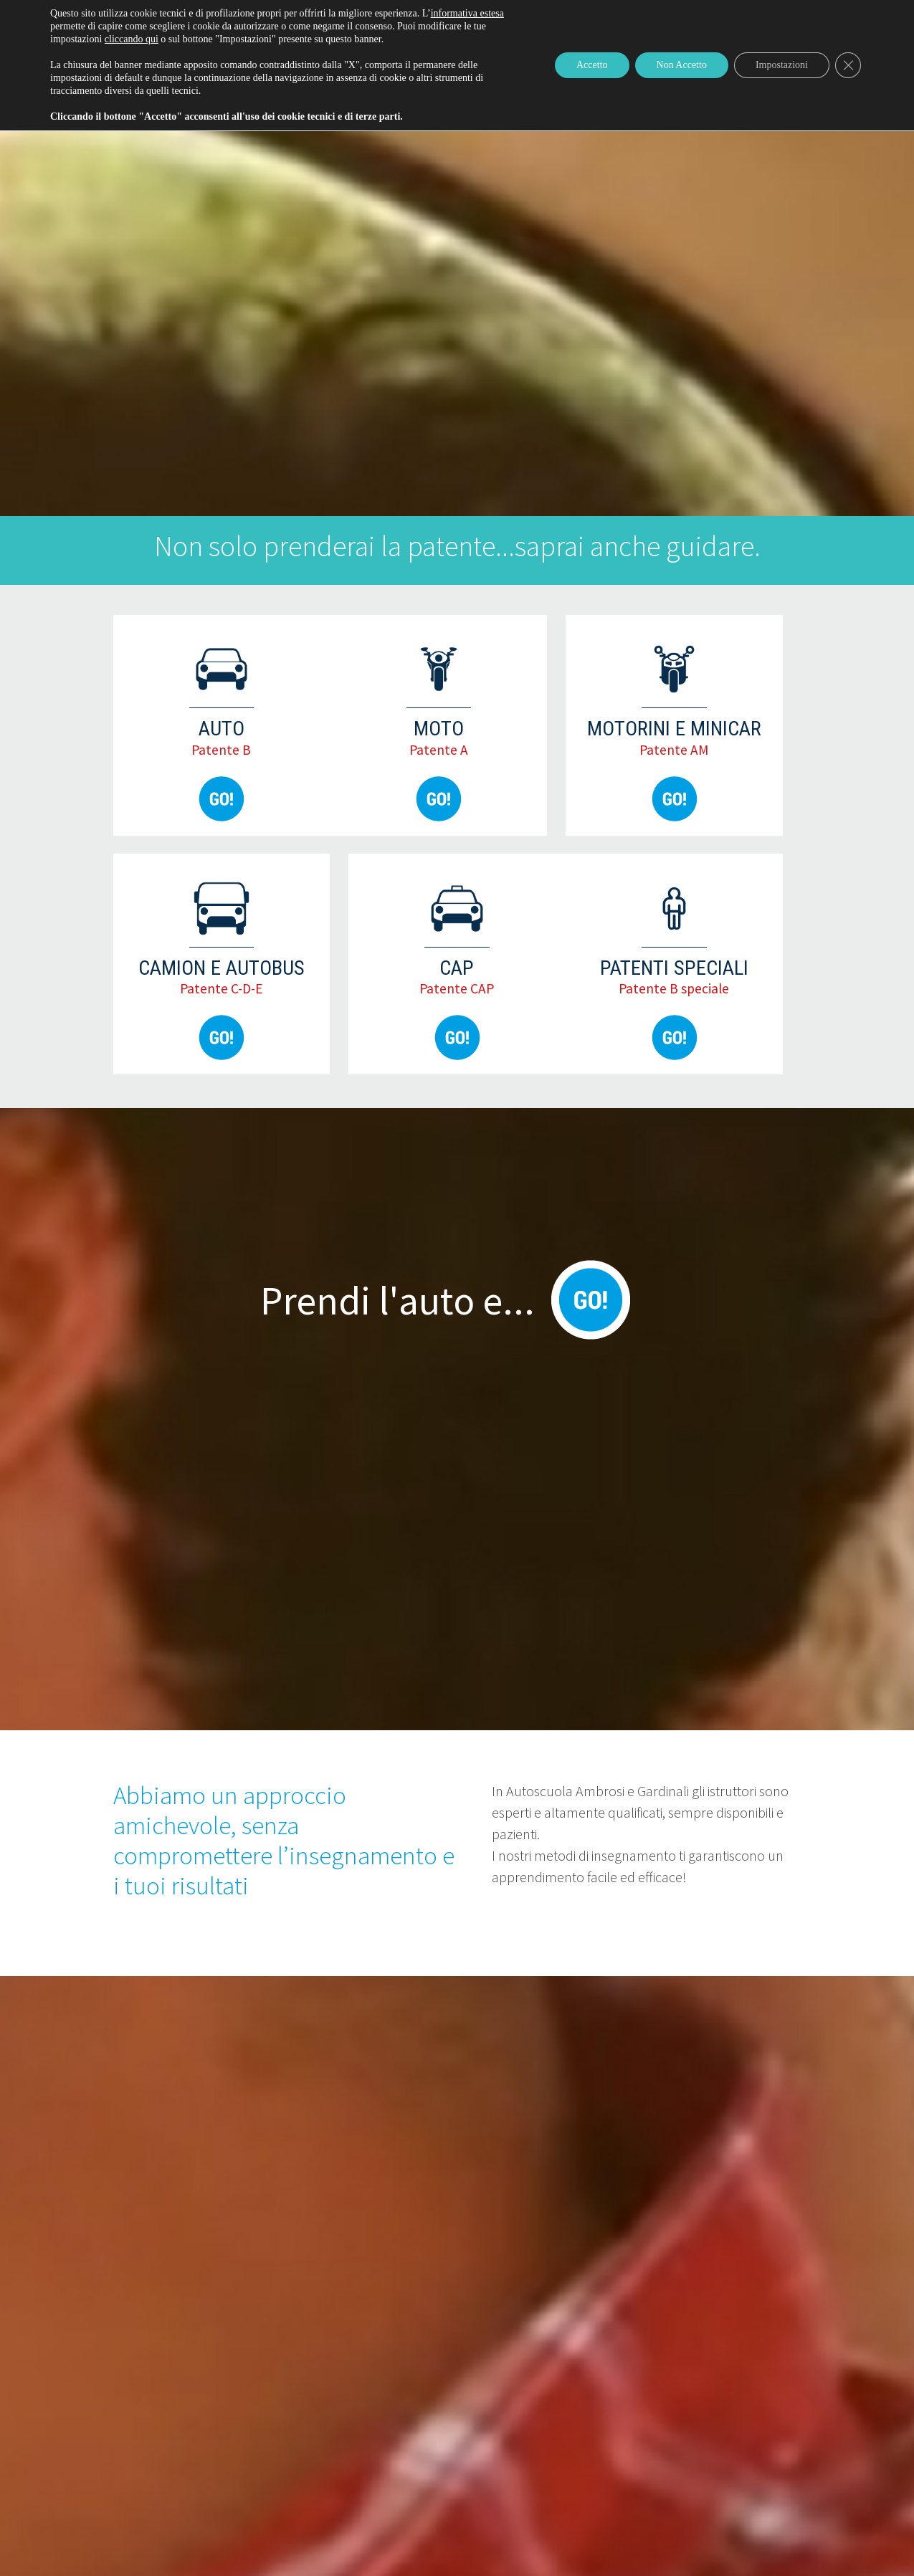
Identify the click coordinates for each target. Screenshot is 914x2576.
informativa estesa (467, 13)
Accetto (592, 64)
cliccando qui (131, 39)
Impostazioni (782, 64)
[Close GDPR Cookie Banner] (848, 65)
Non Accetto (682, 64)
